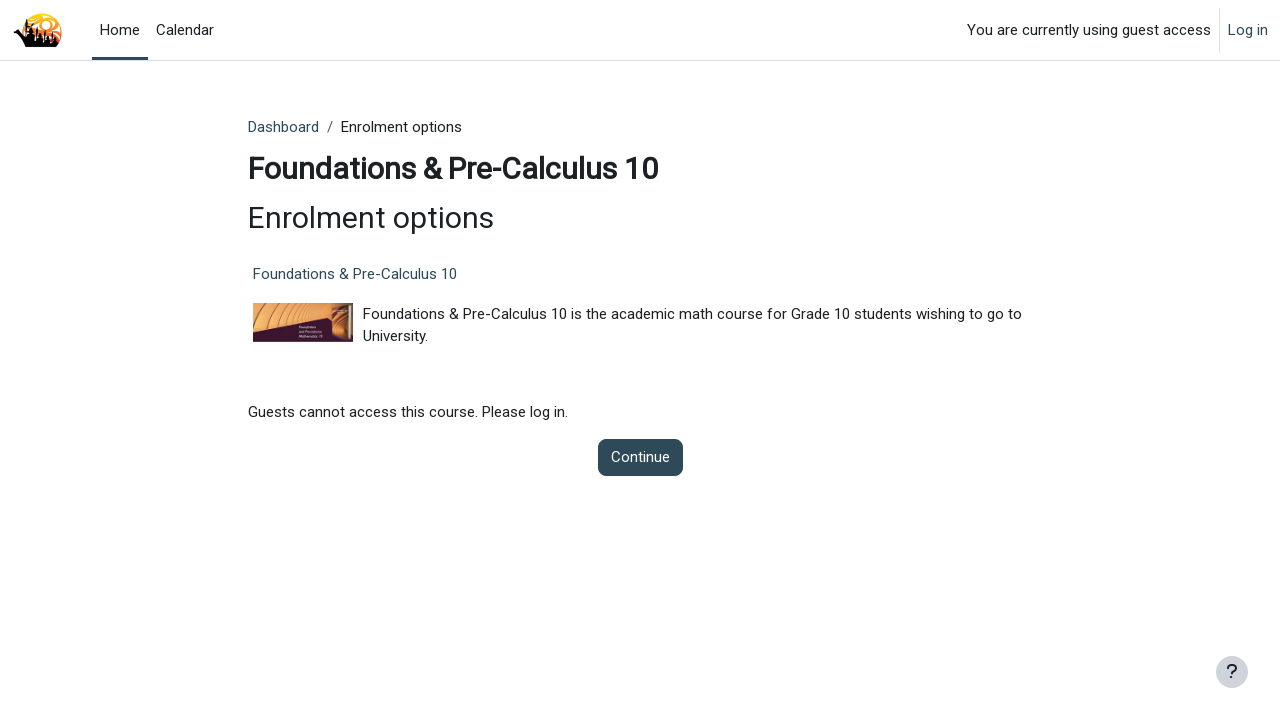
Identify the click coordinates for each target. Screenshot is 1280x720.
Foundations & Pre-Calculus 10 (355, 274)
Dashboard (283, 127)
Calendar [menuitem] (185, 30)
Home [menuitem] (120, 30)
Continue (640, 457)
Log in (1248, 30)
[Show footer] (1232, 672)
